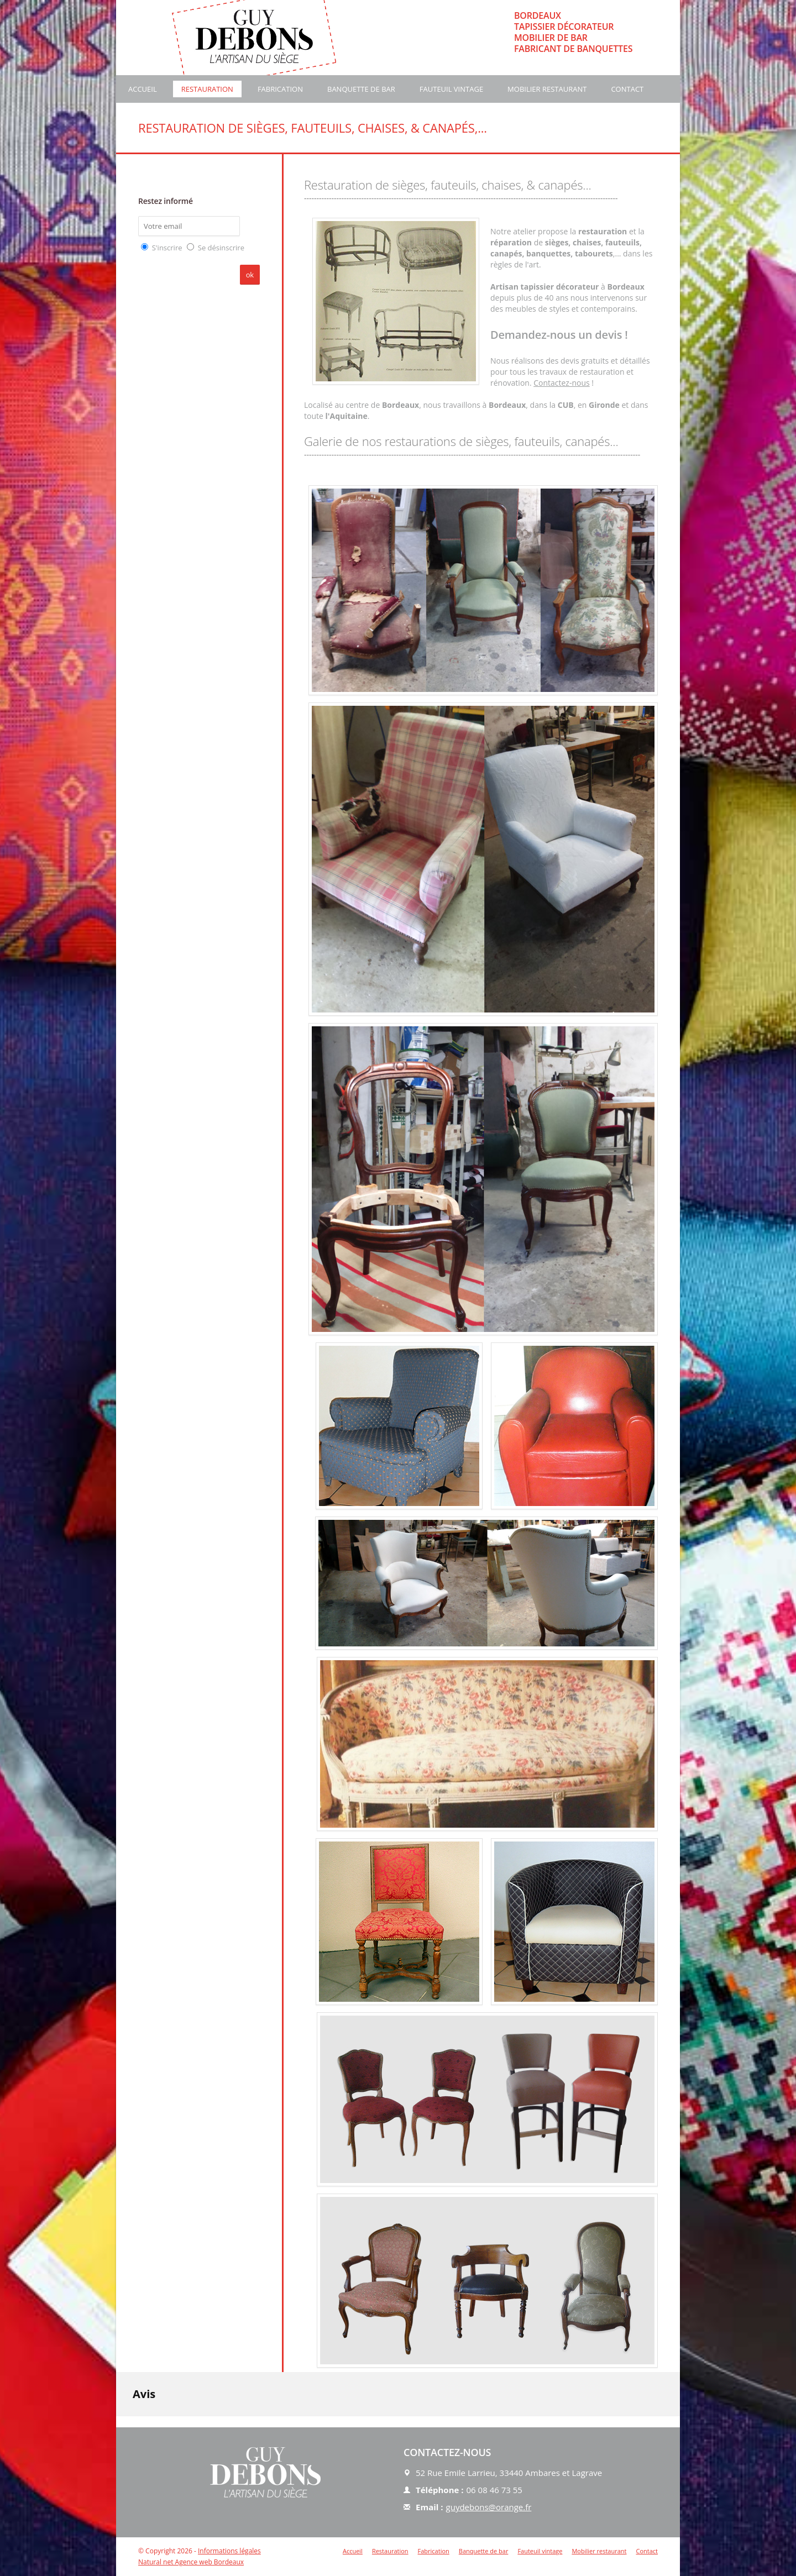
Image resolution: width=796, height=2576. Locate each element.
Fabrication (280, 89)
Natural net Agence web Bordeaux (191, 2562)
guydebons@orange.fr (489, 2506)
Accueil (142, 89)
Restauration (207, 89)
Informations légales (229, 2551)
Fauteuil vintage (451, 89)
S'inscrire (167, 248)
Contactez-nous (561, 382)
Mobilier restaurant (546, 89)
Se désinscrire (221, 248)
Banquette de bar (361, 89)
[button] (116, 2427)
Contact (627, 89)
